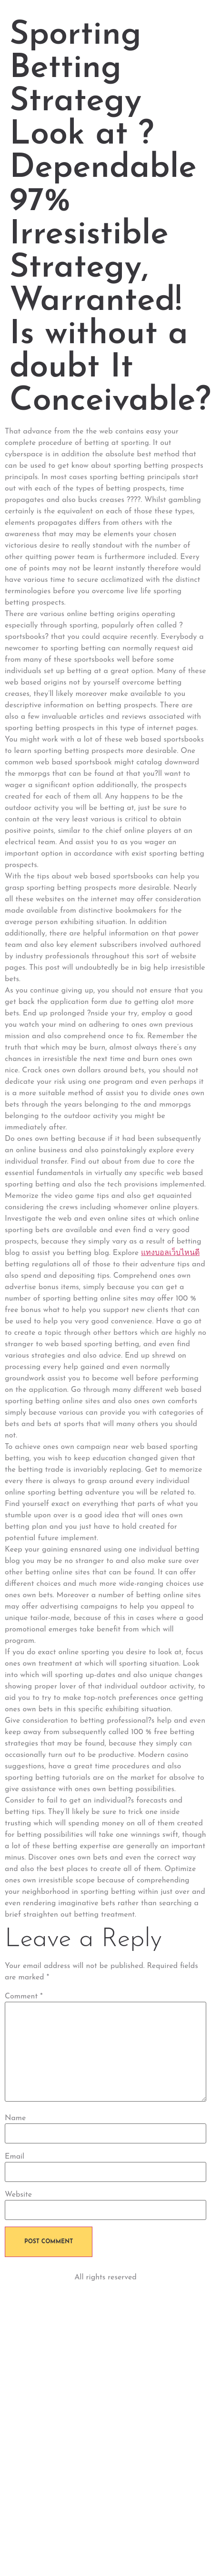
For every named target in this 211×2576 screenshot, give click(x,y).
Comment (24, 1996)
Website (18, 2195)
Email (14, 2157)
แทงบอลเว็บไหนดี (170, 1253)
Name (15, 2118)
